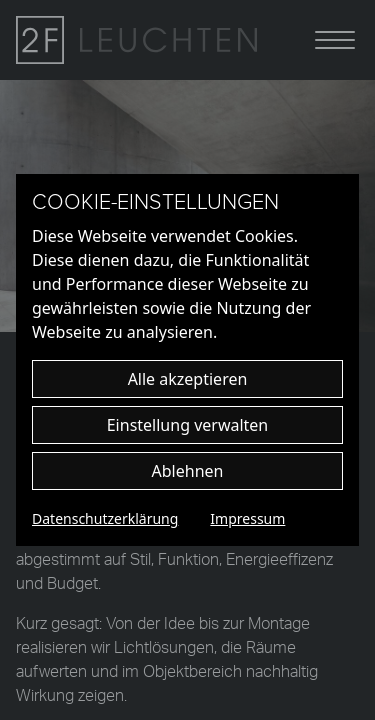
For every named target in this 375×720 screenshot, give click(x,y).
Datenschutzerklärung (105, 518)
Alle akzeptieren (188, 379)
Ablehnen (188, 471)
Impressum (247, 518)
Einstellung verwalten (188, 425)
